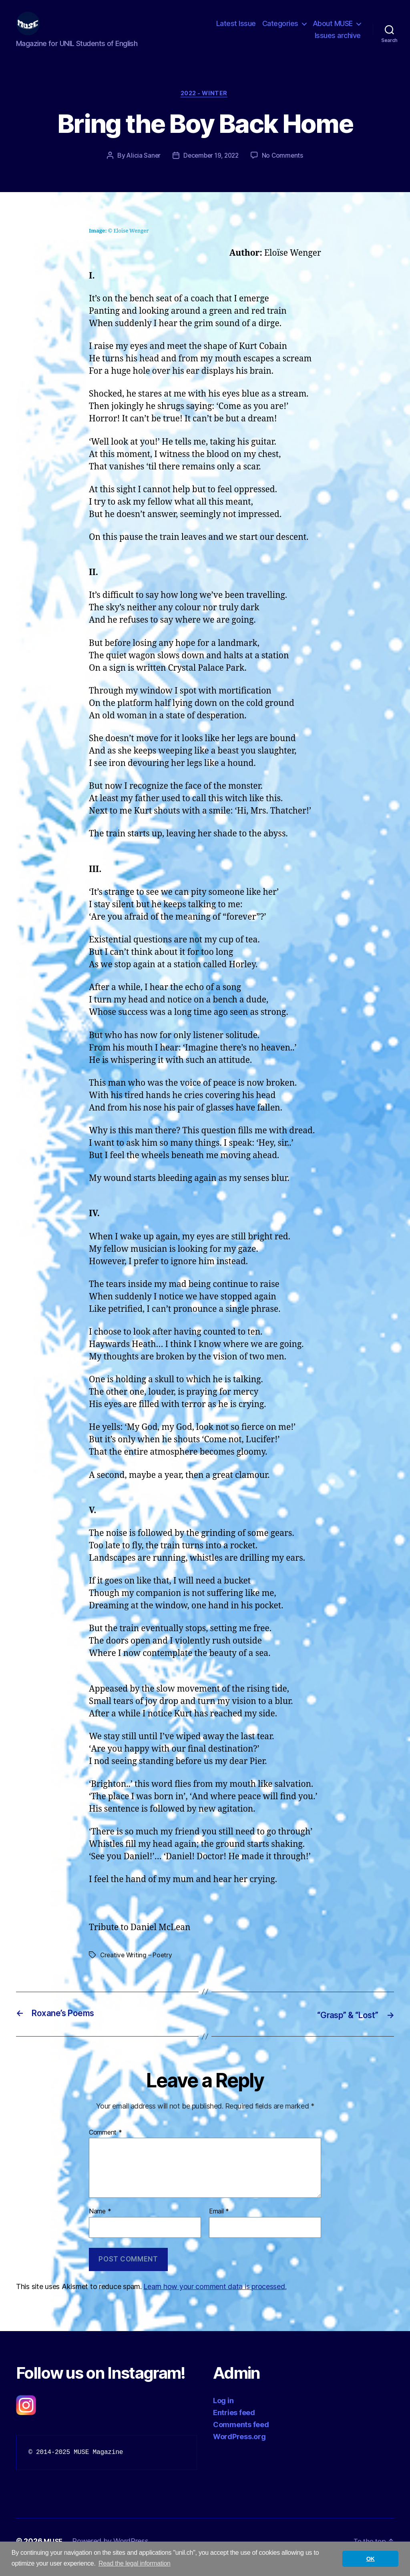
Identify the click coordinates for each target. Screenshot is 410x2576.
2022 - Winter (205, 106)
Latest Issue (236, 29)
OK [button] (370, 2559)
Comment (105, 2145)
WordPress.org (239, 2449)
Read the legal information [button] (134, 2563)
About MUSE (333, 29)
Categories (280, 29)
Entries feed (234, 2425)
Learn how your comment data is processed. (214, 2299)
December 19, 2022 (210, 169)
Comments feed (241, 2437)
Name (100, 2224)
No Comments (285, 169)
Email (219, 2224)
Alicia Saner (141, 169)
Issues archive (338, 41)
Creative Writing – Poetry (137, 1968)
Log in (223, 2413)
